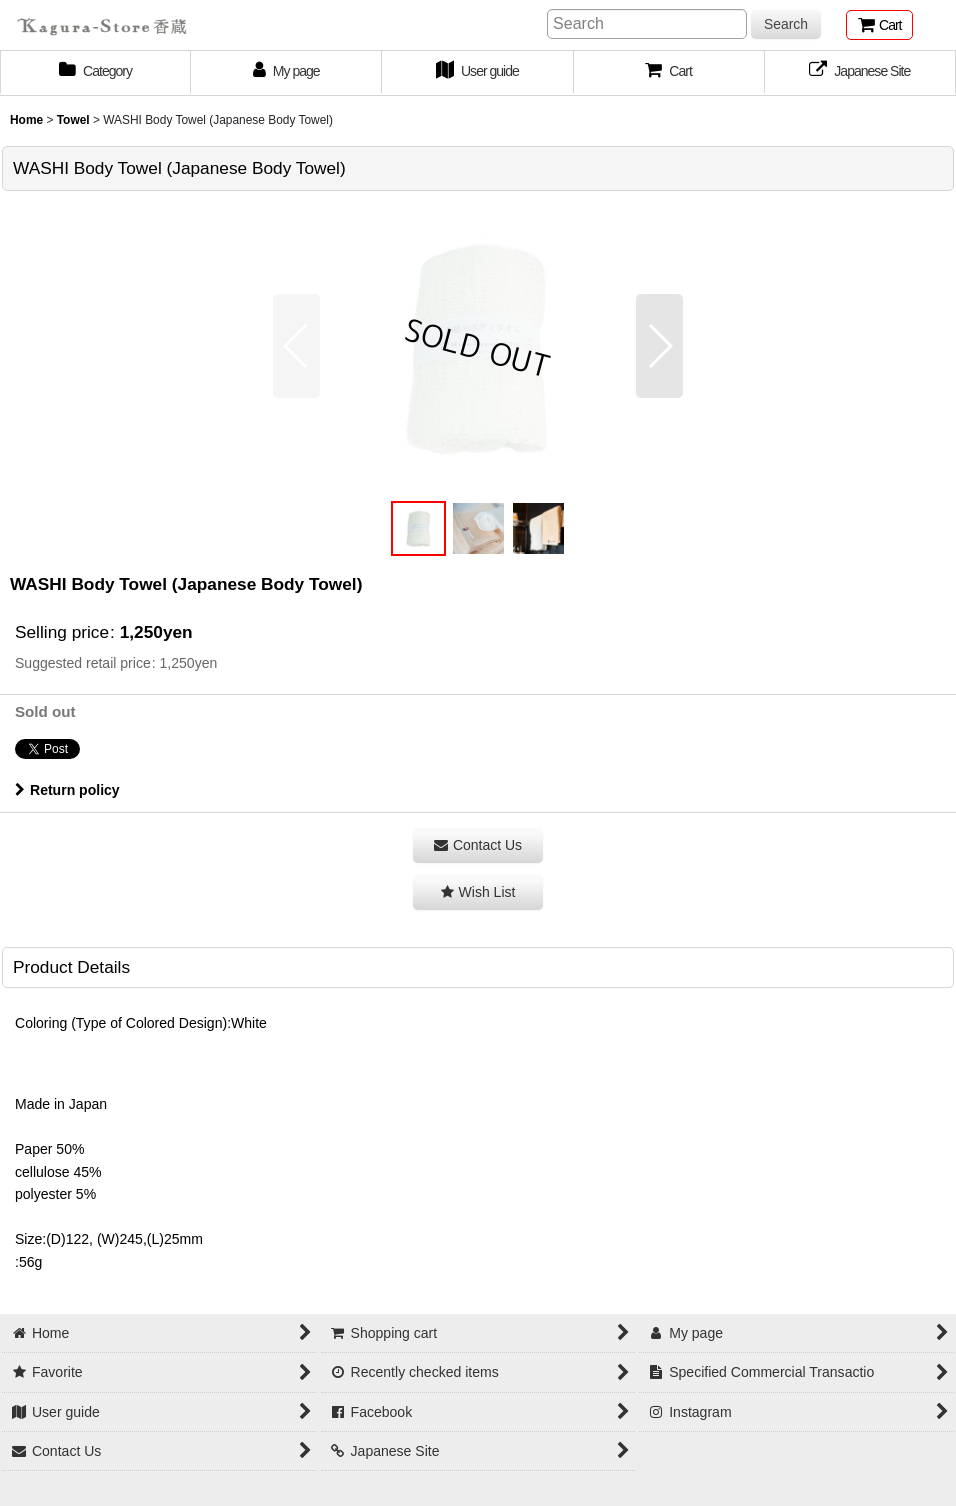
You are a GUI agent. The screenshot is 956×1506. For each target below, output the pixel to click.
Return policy (67, 790)
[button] (669, 73)
